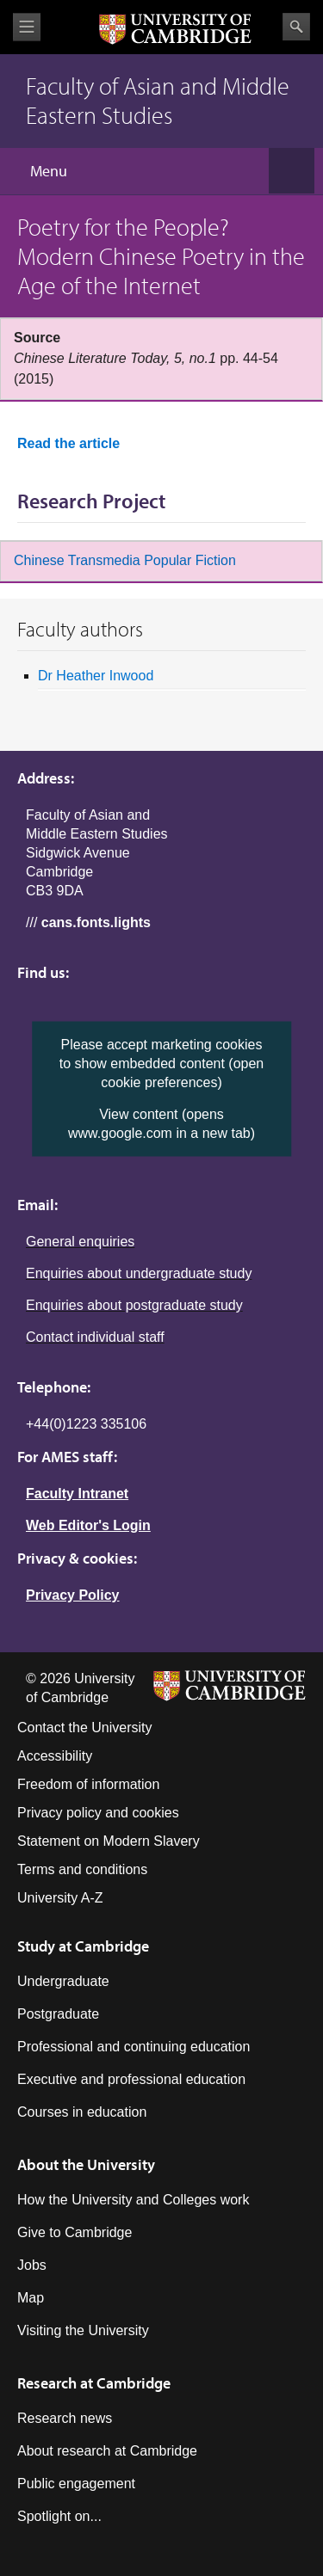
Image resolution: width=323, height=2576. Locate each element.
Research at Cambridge (94, 2383)
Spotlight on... (59, 2516)
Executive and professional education (131, 2079)
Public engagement (76, 2483)
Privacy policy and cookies (98, 1812)
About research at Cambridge (107, 2451)
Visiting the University (83, 2330)
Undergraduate (63, 1981)
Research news (64, 2418)
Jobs (32, 2265)
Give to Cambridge (74, 2232)
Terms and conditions (82, 1869)
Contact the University (84, 1727)
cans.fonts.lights (96, 922)
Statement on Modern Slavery (108, 1841)
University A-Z (60, 1898)
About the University (86, 2164)
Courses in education (81, 2112)
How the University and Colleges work (133, 2199)
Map (30, 2297)
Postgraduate (58, 2014)
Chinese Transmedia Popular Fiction (125, 560)
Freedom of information (88, 1784)
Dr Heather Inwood (95, 675)
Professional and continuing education (133, 2046)
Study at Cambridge (83, 1946)
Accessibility (54, 1756)
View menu (26, 27)
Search (296, 26)
